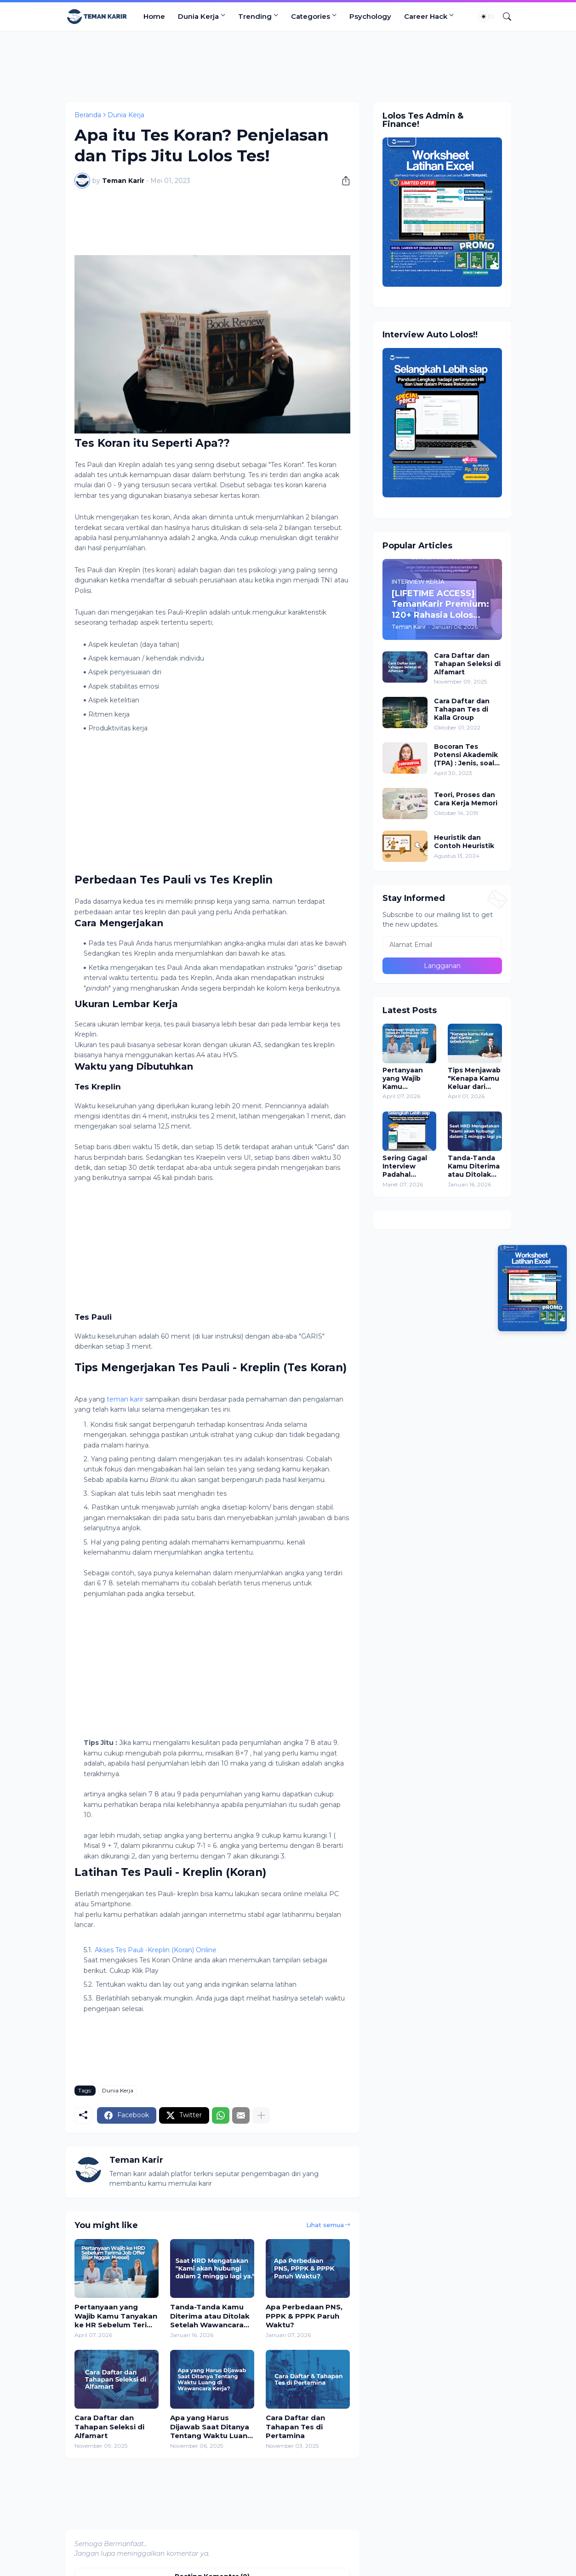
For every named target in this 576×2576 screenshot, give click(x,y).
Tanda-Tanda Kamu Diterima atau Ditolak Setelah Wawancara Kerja (210, 2316)
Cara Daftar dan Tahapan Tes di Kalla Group (462, 709)
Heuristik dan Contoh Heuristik (464, 841)
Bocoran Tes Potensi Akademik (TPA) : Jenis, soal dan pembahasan (466, 755)
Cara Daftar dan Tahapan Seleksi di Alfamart (109, 2426)
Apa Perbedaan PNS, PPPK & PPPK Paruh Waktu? (304, 2315)
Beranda (87, 115)
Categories (310, 16)
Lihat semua (325, 2224)
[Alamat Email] (442, 944)
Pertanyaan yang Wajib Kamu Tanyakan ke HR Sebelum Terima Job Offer (116, 2316)
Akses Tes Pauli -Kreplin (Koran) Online (156, 1950)
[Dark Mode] (487, 16)
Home (154, 16)
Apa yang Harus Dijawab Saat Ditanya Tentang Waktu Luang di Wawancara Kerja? (211, 2426)
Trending (255, 16)
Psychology (370, 16)
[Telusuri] (503, 16)
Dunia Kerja (198, 16)
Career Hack (425, 16)
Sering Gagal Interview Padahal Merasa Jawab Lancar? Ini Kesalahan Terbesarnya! (406, 1166)
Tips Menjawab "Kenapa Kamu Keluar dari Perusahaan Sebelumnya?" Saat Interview (474, 1078)
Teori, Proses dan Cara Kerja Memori (465, 799)
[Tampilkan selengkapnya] (261, 2115)
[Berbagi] (342, 180)
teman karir (125, 1399)
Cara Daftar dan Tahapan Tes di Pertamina (295, 2426)
